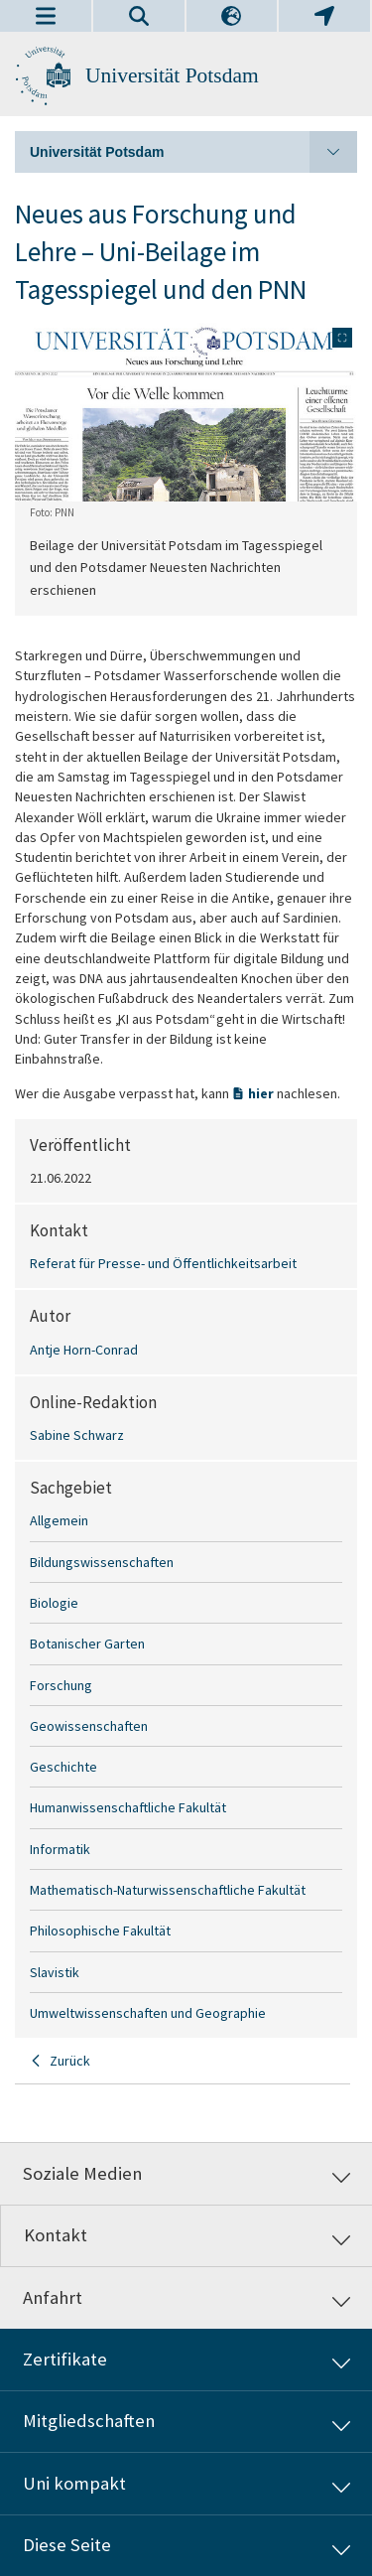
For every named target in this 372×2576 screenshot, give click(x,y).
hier (262, 1093)
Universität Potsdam (172, 75)
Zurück (70, 2061)
